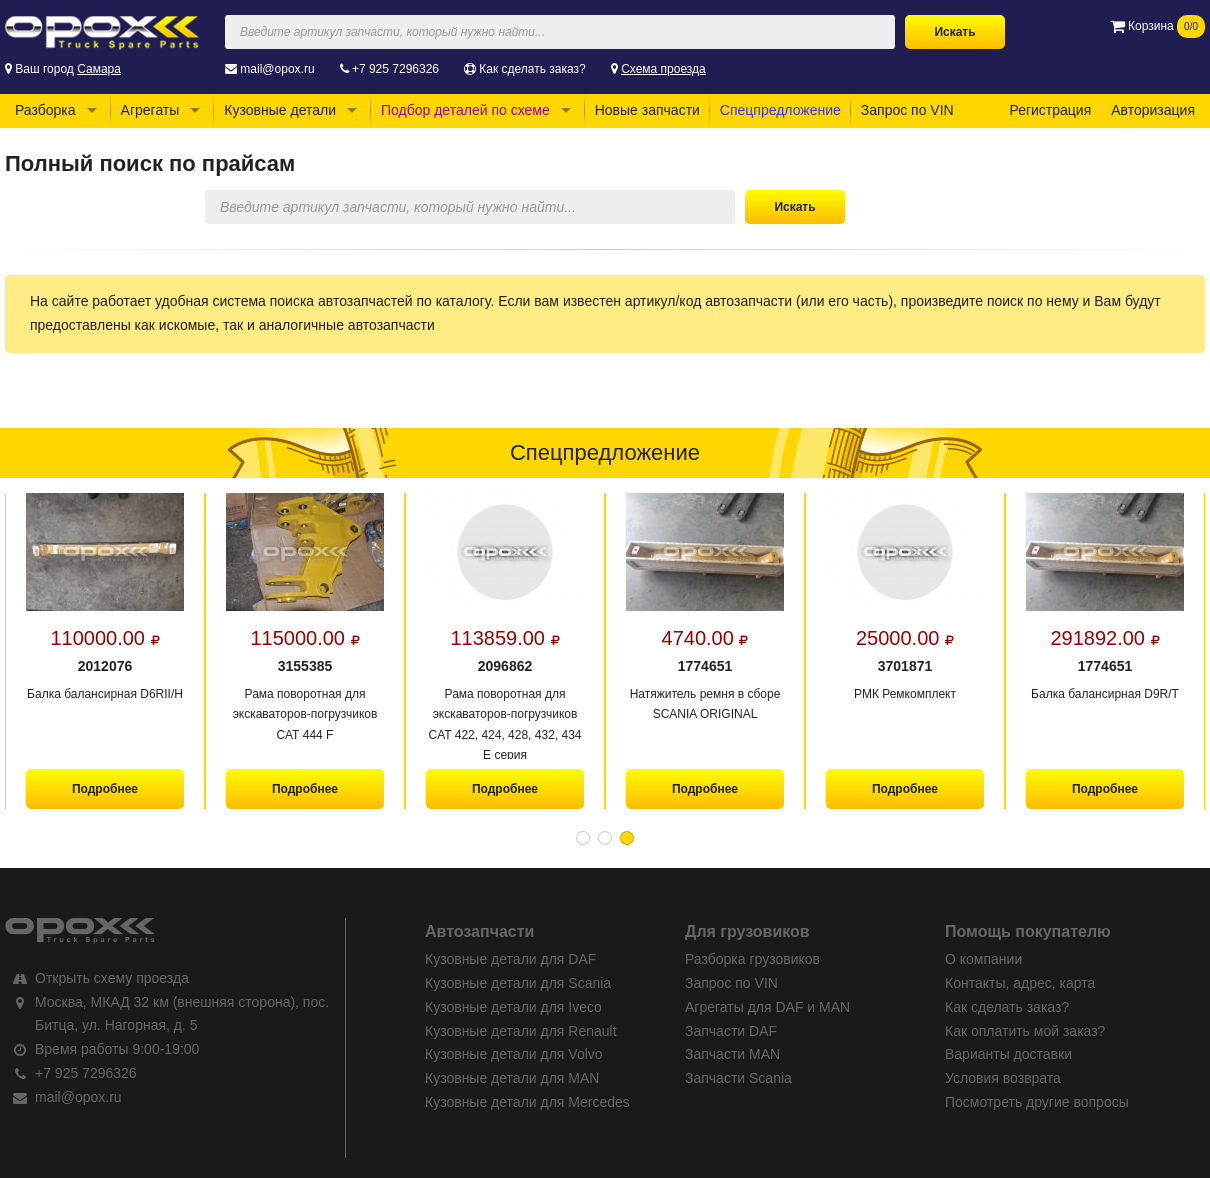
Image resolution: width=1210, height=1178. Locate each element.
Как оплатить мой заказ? (1025, 1031)
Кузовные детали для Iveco (513, 1007)
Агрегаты (150, 110)
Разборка (45, 110)
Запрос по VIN (907, 110)
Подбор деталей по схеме (465, 110)
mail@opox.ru (277, 69)
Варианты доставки (1008, 1054)
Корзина (1157, 26)
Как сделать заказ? (532, 69)
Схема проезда (663, 69)
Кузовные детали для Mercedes (527, 1102)
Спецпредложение (780, 110)
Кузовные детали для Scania (518, 983)
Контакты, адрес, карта (1020, 983)
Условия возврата (1003, 1078)
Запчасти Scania (738, 1078)
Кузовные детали (280, 110)
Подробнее (105, 789)
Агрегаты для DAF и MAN (767, 1007)
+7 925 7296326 (395, 69)
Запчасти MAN (732, 1054)
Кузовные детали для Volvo (514, 1054)
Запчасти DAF (731, 1031)
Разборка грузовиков (752, 959)
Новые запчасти (647, 110)
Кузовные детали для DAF (510, 959)
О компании (983, 959)
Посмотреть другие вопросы (1037, 1102)
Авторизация (1153, 110)
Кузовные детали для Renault (521, 1031)
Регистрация (1050, 110)
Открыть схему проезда (112, 978)
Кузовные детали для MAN (512, 1078)
